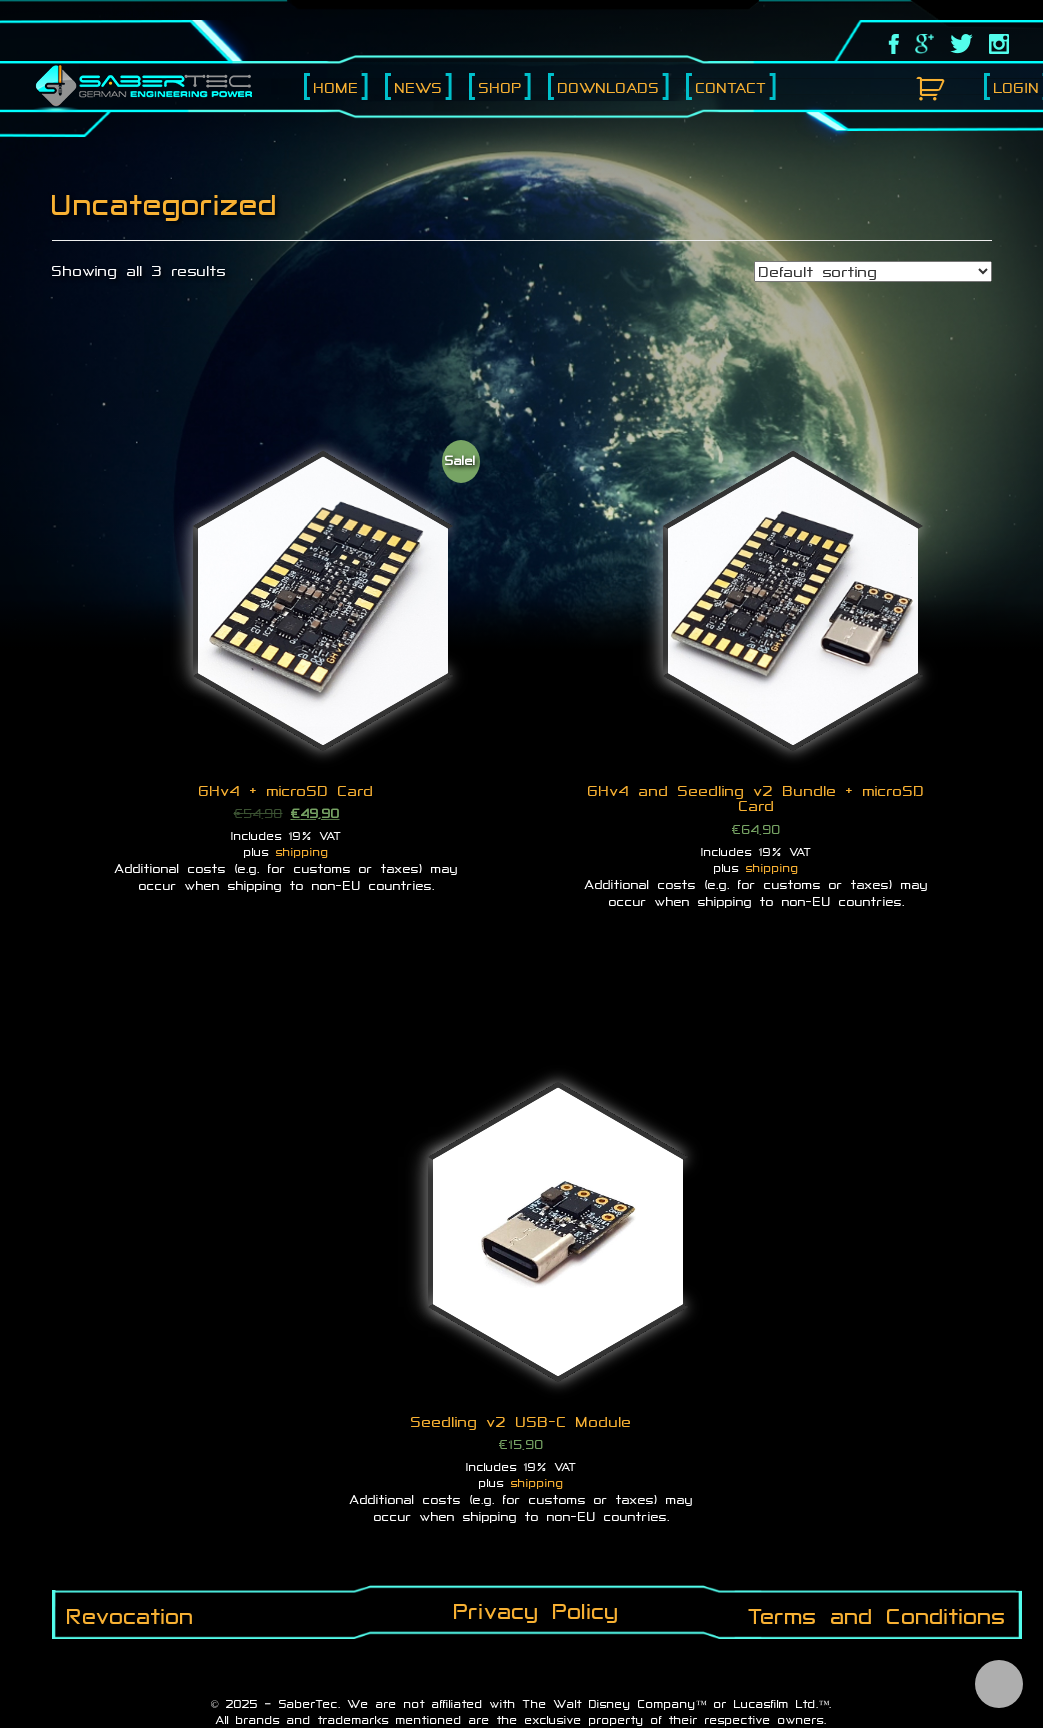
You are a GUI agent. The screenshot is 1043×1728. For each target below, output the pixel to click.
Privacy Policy (536, 1611)
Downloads (609, 87)
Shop (500, 87)
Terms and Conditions (877, 1616)
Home (336, 87)
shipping (302, 852)
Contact (731, 87)
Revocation (130, 1616)
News (419, 87)
